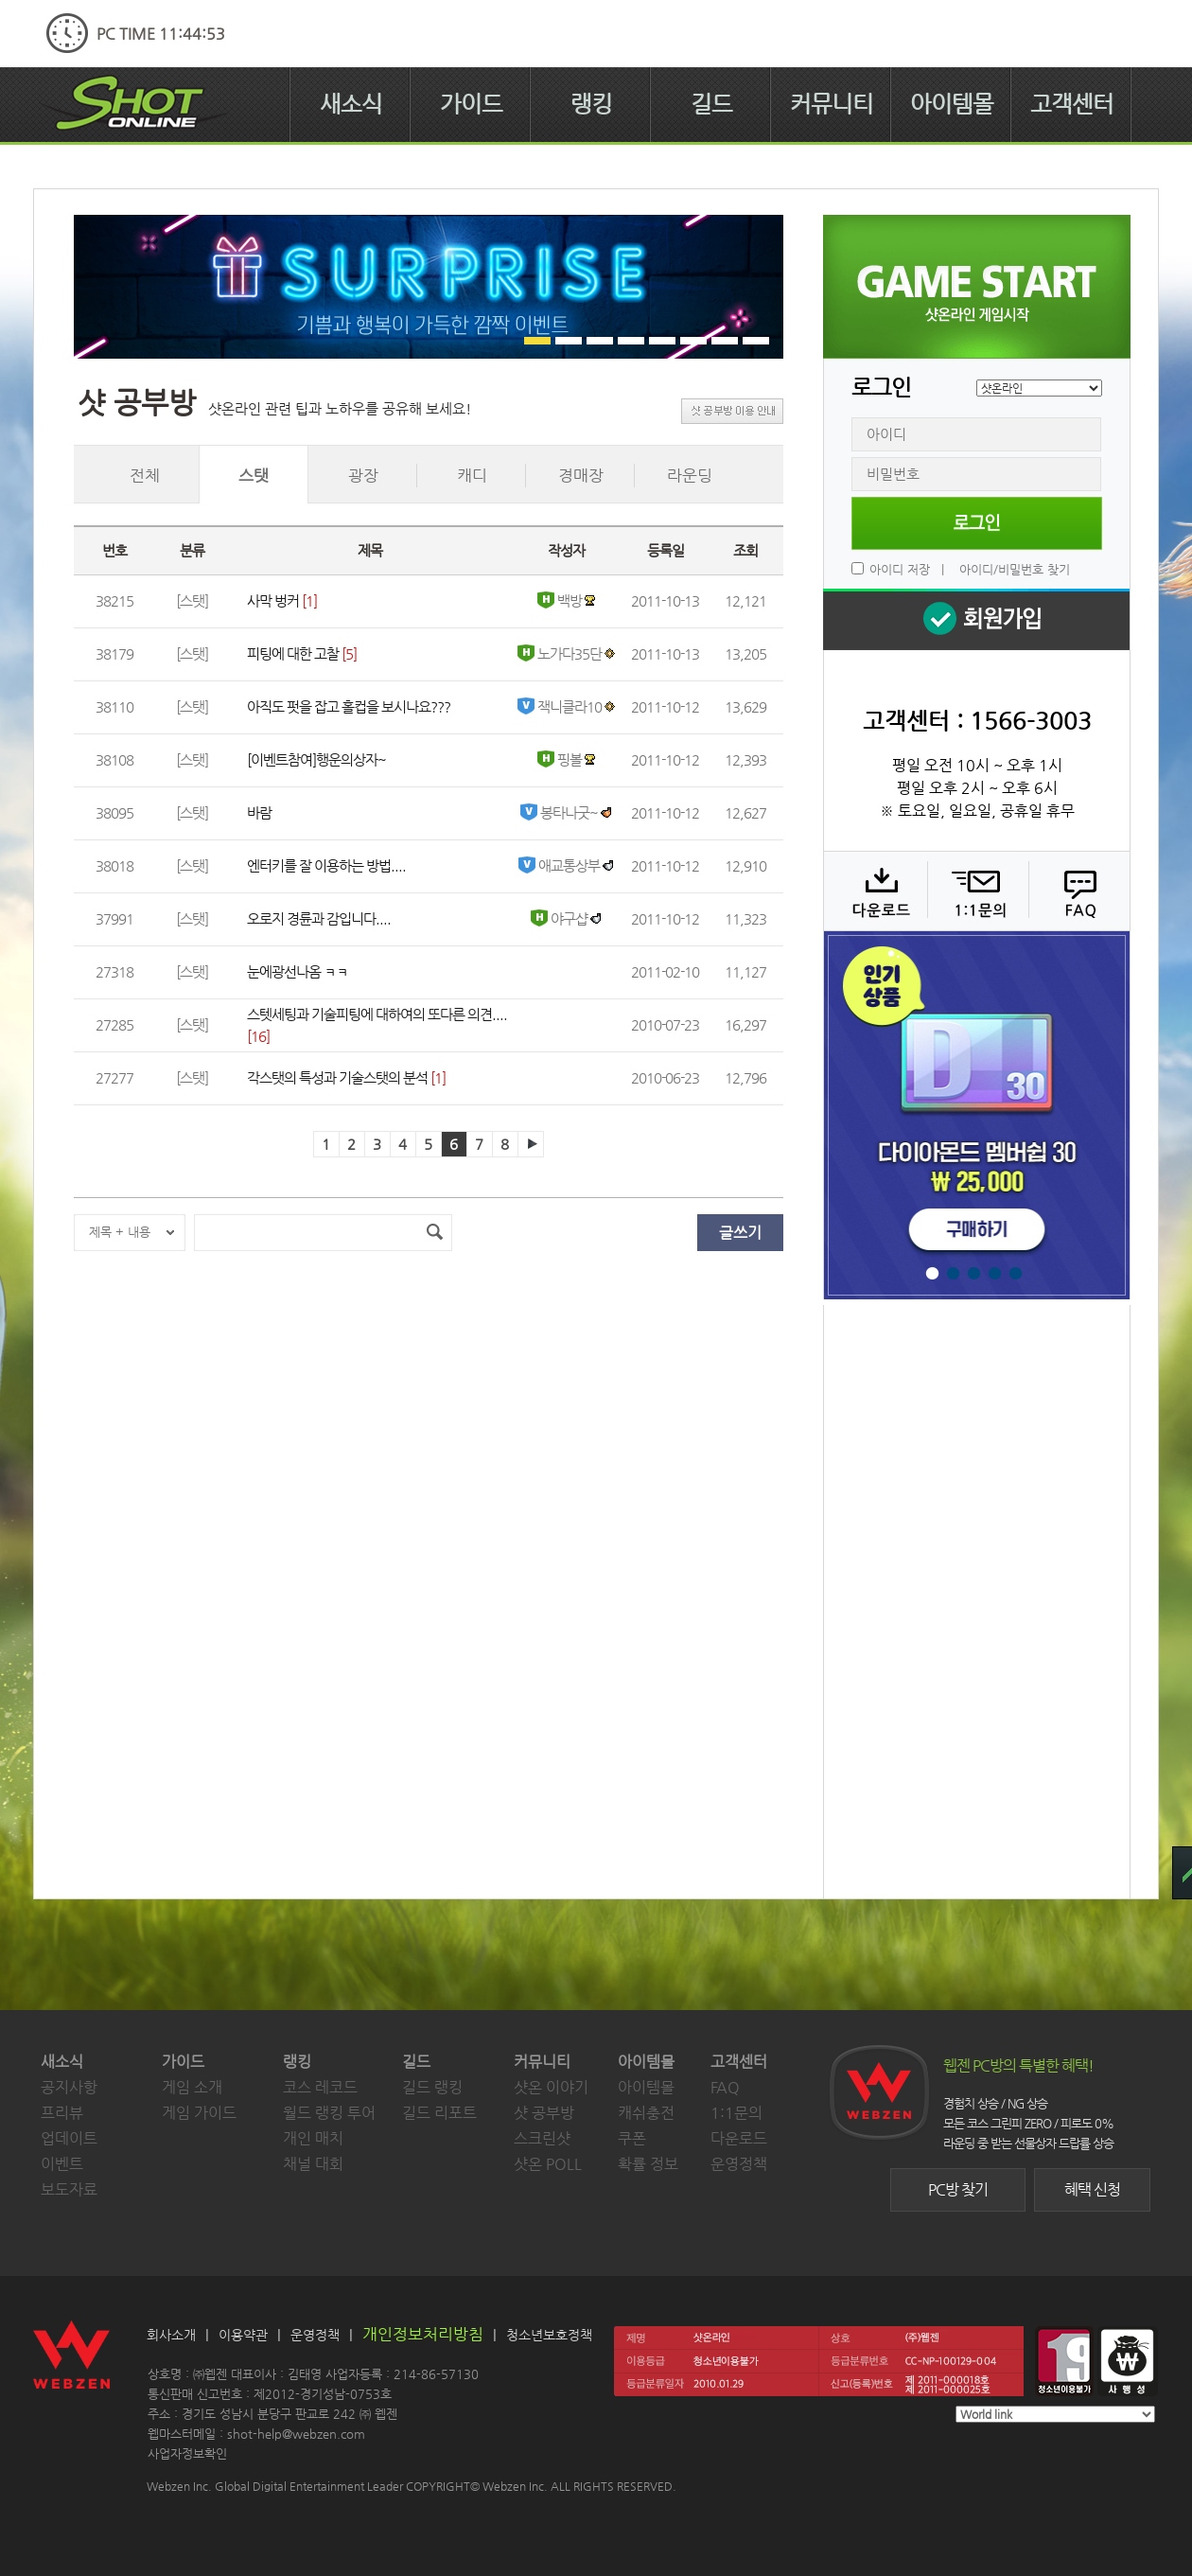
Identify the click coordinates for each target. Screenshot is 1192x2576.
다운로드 (874, 890)
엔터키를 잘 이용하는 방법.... (326, 865)
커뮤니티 (831, 104)
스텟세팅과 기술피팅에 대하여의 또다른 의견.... (377, 1014)
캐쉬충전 (646, 2113)
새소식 (351, 104)
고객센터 (1071, 104)
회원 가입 (976, 619)
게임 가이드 (199, 2113)
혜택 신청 (1092, 2189)
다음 (530, 1144)
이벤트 (62, 2164)
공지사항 (69, 2087)
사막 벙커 (273, 600)
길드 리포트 (439, 2113)
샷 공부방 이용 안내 (732, 411)
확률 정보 (648, 2164)
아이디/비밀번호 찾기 (1014, 569)
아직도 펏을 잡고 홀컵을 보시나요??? (348, 706)
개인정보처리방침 (422, 2333)
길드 (711, 104)
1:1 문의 (975, 890)
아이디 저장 (899, 569)
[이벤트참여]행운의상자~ (316, 759)
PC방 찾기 (958, 2189)
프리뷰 (62, 2113)
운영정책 (738, 2164)
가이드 (471, 104)
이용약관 (243, 2334)
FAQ (1077, 890)
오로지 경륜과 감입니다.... (319, 918)
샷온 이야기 (551, 2087)
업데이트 (69, 2138)
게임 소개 (192, 2087)
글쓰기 (740, 1233)
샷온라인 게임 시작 (977, 287)
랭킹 (591, 104)
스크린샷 (542, 2138)
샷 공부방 (544, 2113)
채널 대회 (313, 2164)
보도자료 (69, 2189)
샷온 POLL (548, 2164)
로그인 (976, 523)
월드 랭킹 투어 (329, 2113)
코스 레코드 (320, 2087)
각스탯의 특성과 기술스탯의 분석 (337, 1077)
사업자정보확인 (187, 2453)
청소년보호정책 (549, 2334)
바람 (259, 812)
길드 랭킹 (432, 2087)
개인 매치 (313, 2138)
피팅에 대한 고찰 (293, 653)
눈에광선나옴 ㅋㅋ (297, 971)
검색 (434, 1232)
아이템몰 (951, 104)
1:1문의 (736, 2113)
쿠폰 (632, 2138)
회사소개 (171, 2334)
